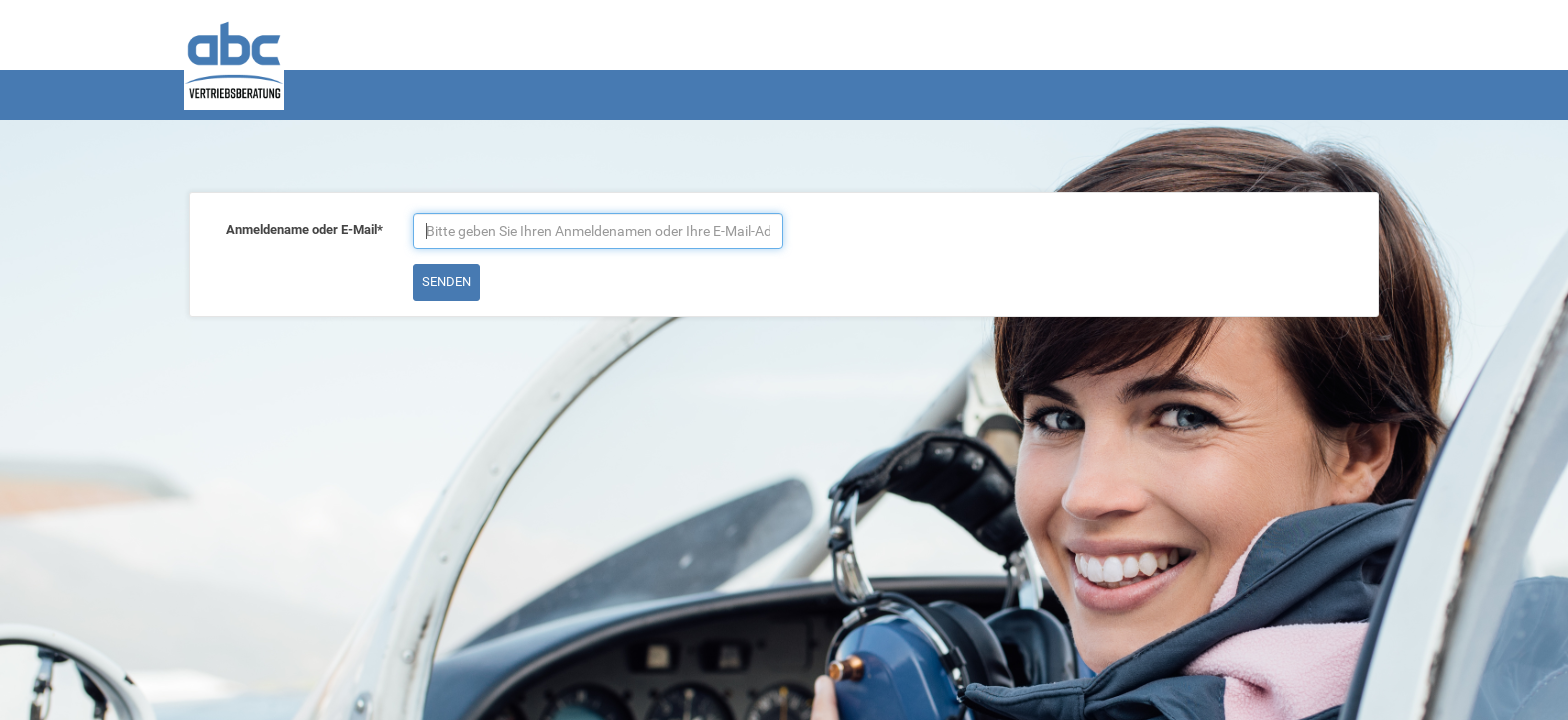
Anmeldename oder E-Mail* (304, 229)
